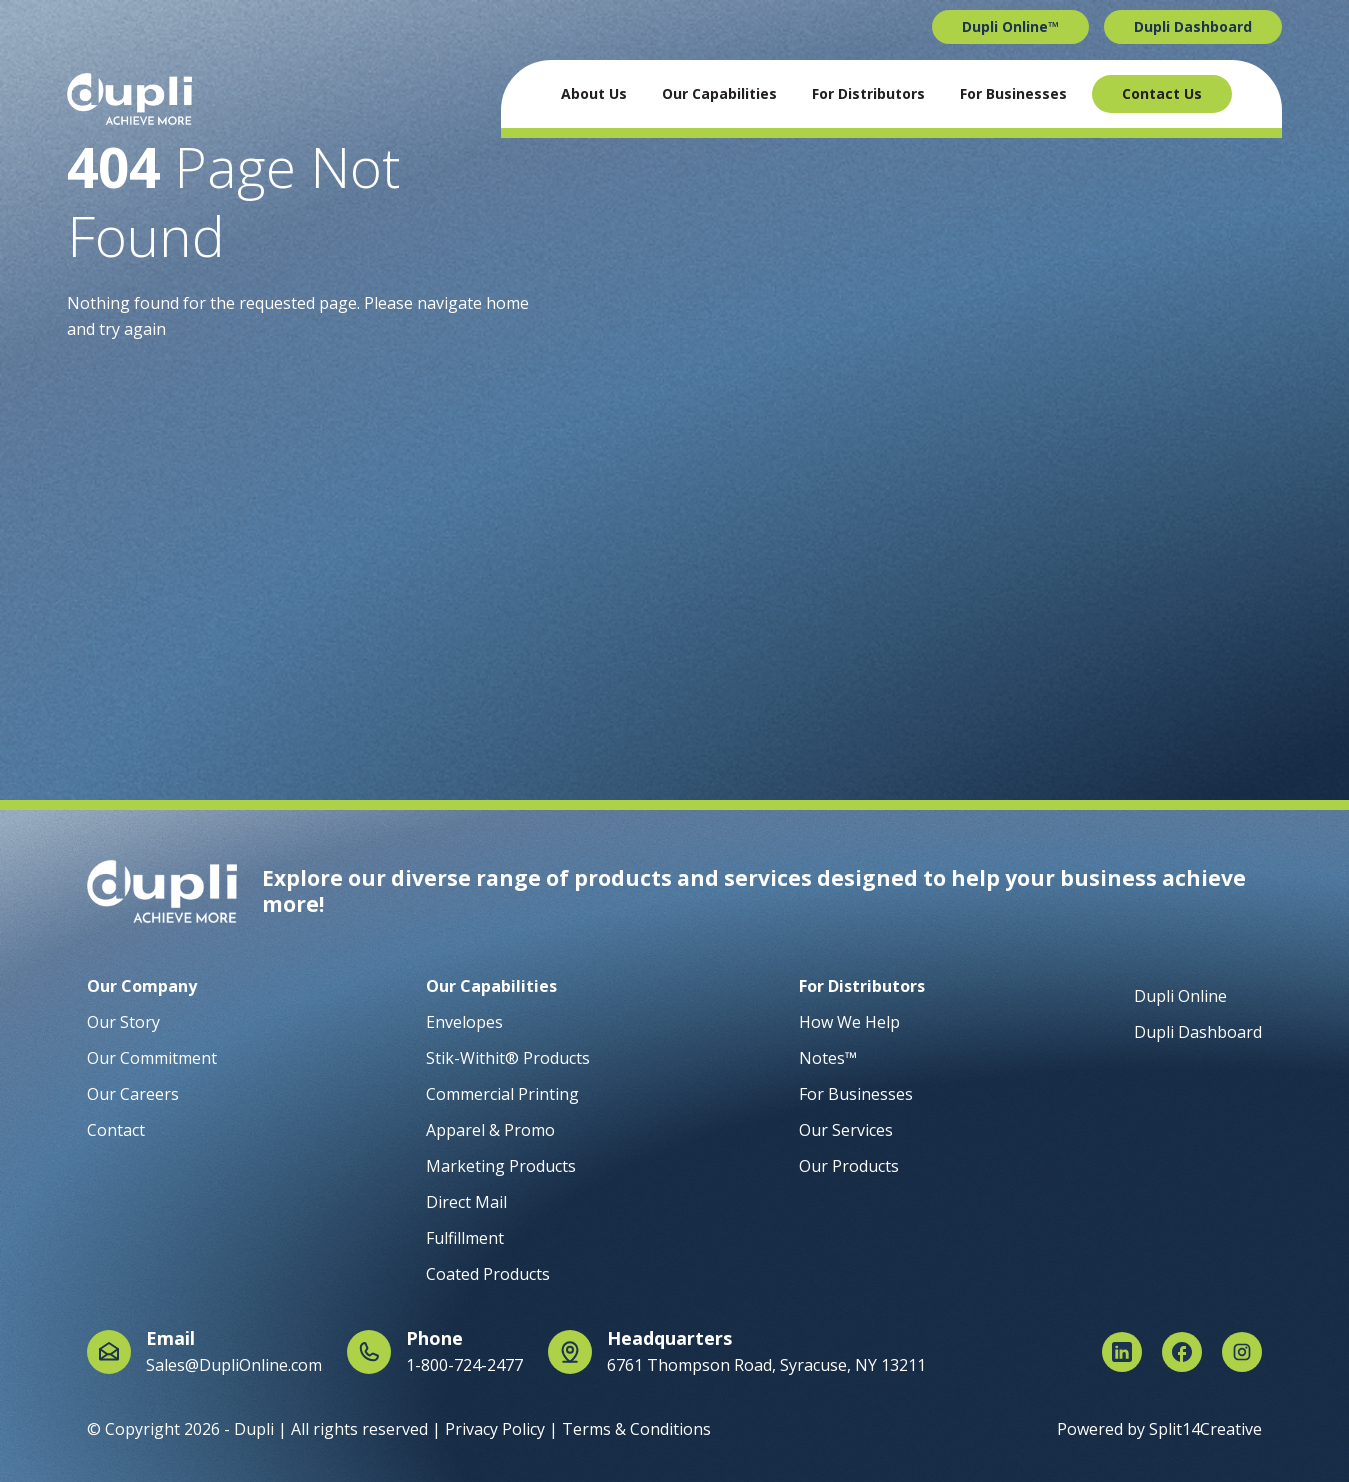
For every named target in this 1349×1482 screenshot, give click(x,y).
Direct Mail (466, 1202)
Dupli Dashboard (1193, 26)
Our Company (142, 986)
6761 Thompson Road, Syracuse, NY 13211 (766, 1365)
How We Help (849, 1022)
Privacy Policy (495, 1429)
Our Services (846, 1130)
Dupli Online (1180, 996)
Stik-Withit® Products (508, 1058)
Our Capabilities (719, 93)
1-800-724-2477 (464, 1365)
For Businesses (1013, 93)
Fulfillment (465, 1238)
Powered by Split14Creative (1159, 1429)
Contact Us (1162, 93)
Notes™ (828, 1058)
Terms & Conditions (636, 1429)
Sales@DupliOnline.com (234, 1365)
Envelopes (464, 1022)
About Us (594, 93)
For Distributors (868, 93)
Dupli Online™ (1010, 26)
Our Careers (133, 1094)
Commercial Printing (502, 1094)
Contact (116, 1130)
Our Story (123, 1022)
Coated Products (488, 1274)
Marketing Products (501, 1166)
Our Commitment (152, 1058)
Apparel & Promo (490, 1130)
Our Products (849, 1166)
